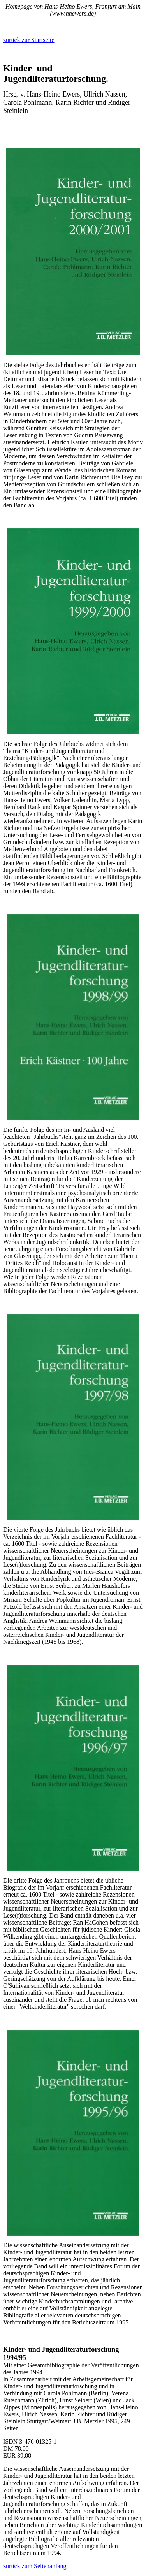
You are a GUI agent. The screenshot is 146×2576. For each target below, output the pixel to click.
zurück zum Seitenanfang (35, 2566)
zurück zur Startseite (29, 40)
